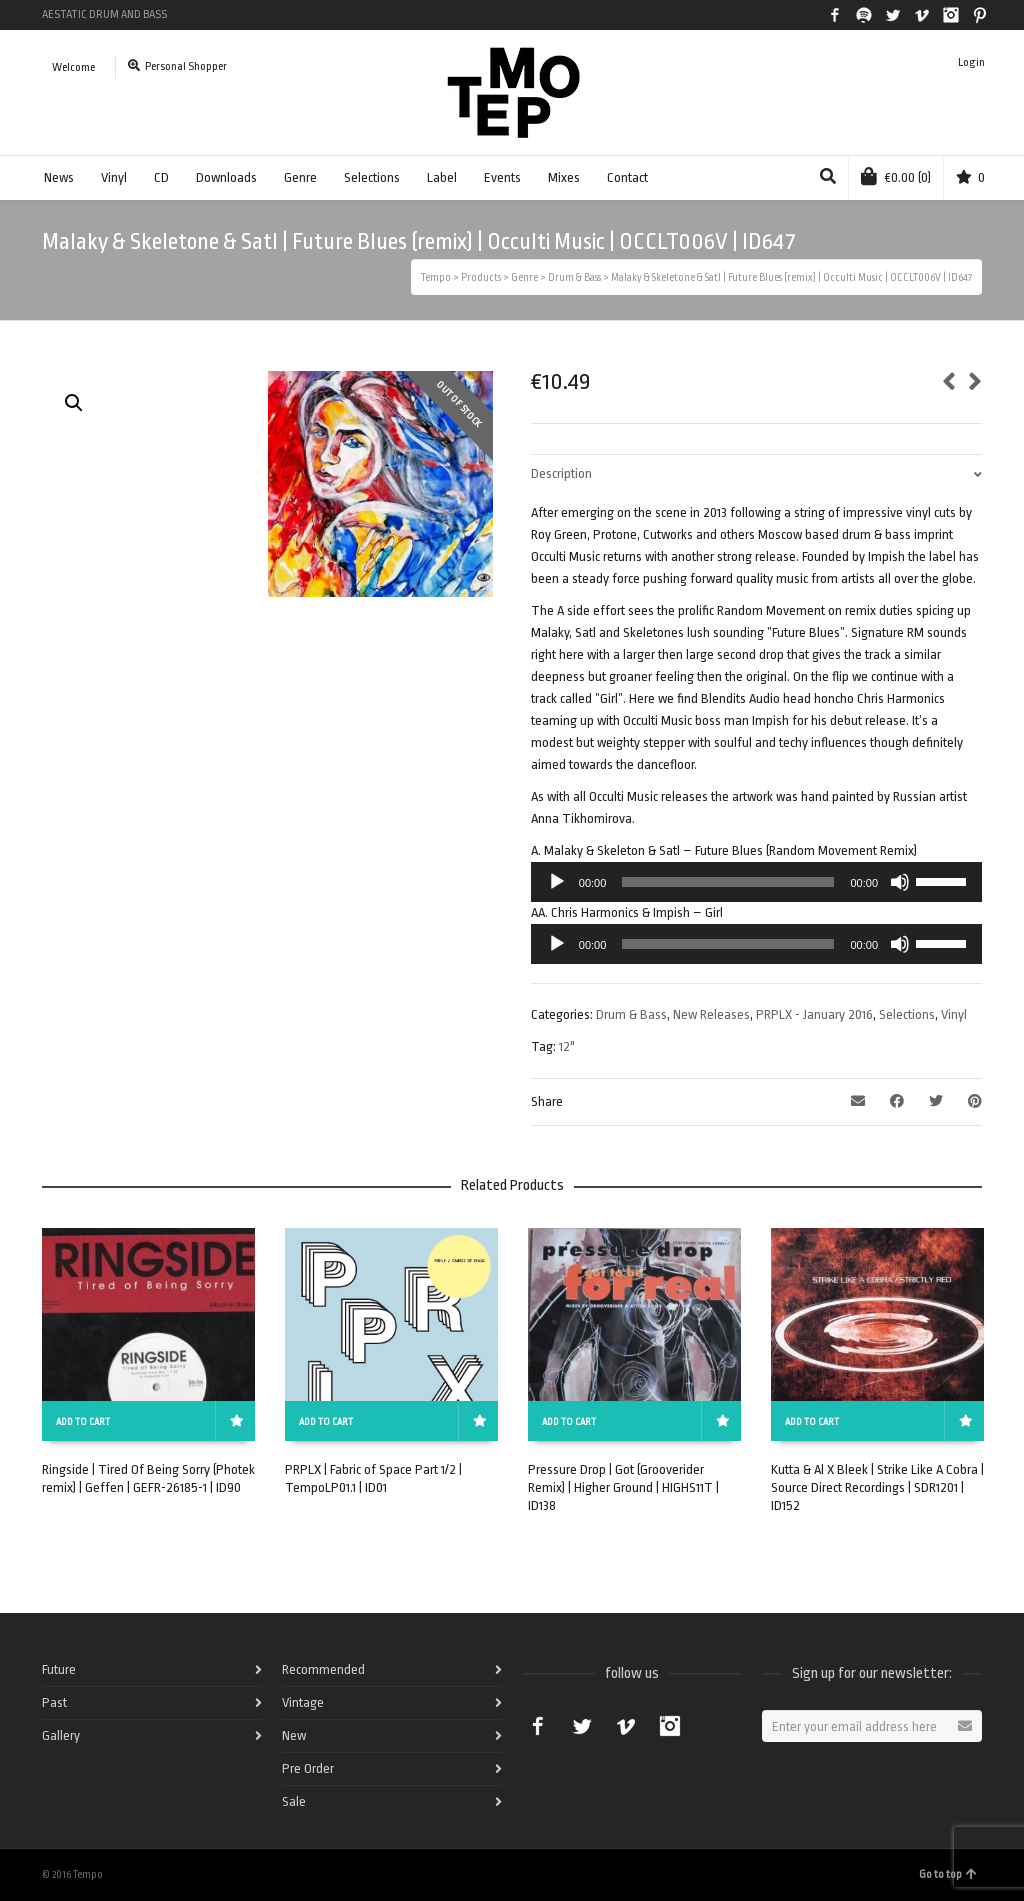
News (59, 177)
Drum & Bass (631, 1014)
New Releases (711, 1014)
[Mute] (900, 882)
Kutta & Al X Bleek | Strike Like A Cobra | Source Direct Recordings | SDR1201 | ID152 (877, 1487)
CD (161, 177)
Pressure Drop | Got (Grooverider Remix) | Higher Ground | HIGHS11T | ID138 (623, 1487)
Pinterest (980, 15)
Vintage (303, 1702)
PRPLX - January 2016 (814, 1014)
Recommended (323, 1669)
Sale (294, 1801)
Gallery (61, 1735)
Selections (372, 177)
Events (502, 177)
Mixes (564, 177)
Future (59, 1669)
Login (971, 62)
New (294, 1735)
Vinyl (114, 177)
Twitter (893, 15)
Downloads (226, 177)
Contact (627, 177)
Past (54, 1702)
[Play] (557, 882)
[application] (756, 882)
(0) (896, 176)
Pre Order (308, 1768)
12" (567, 1046)
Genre (300, 177)
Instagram (951, 15)
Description (561, 473)
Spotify (864, 15)
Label (442, 177)
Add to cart (83, 1422)
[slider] (728, 882)
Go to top (948, 1874)
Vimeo (922, 15)
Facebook (835, 15)
